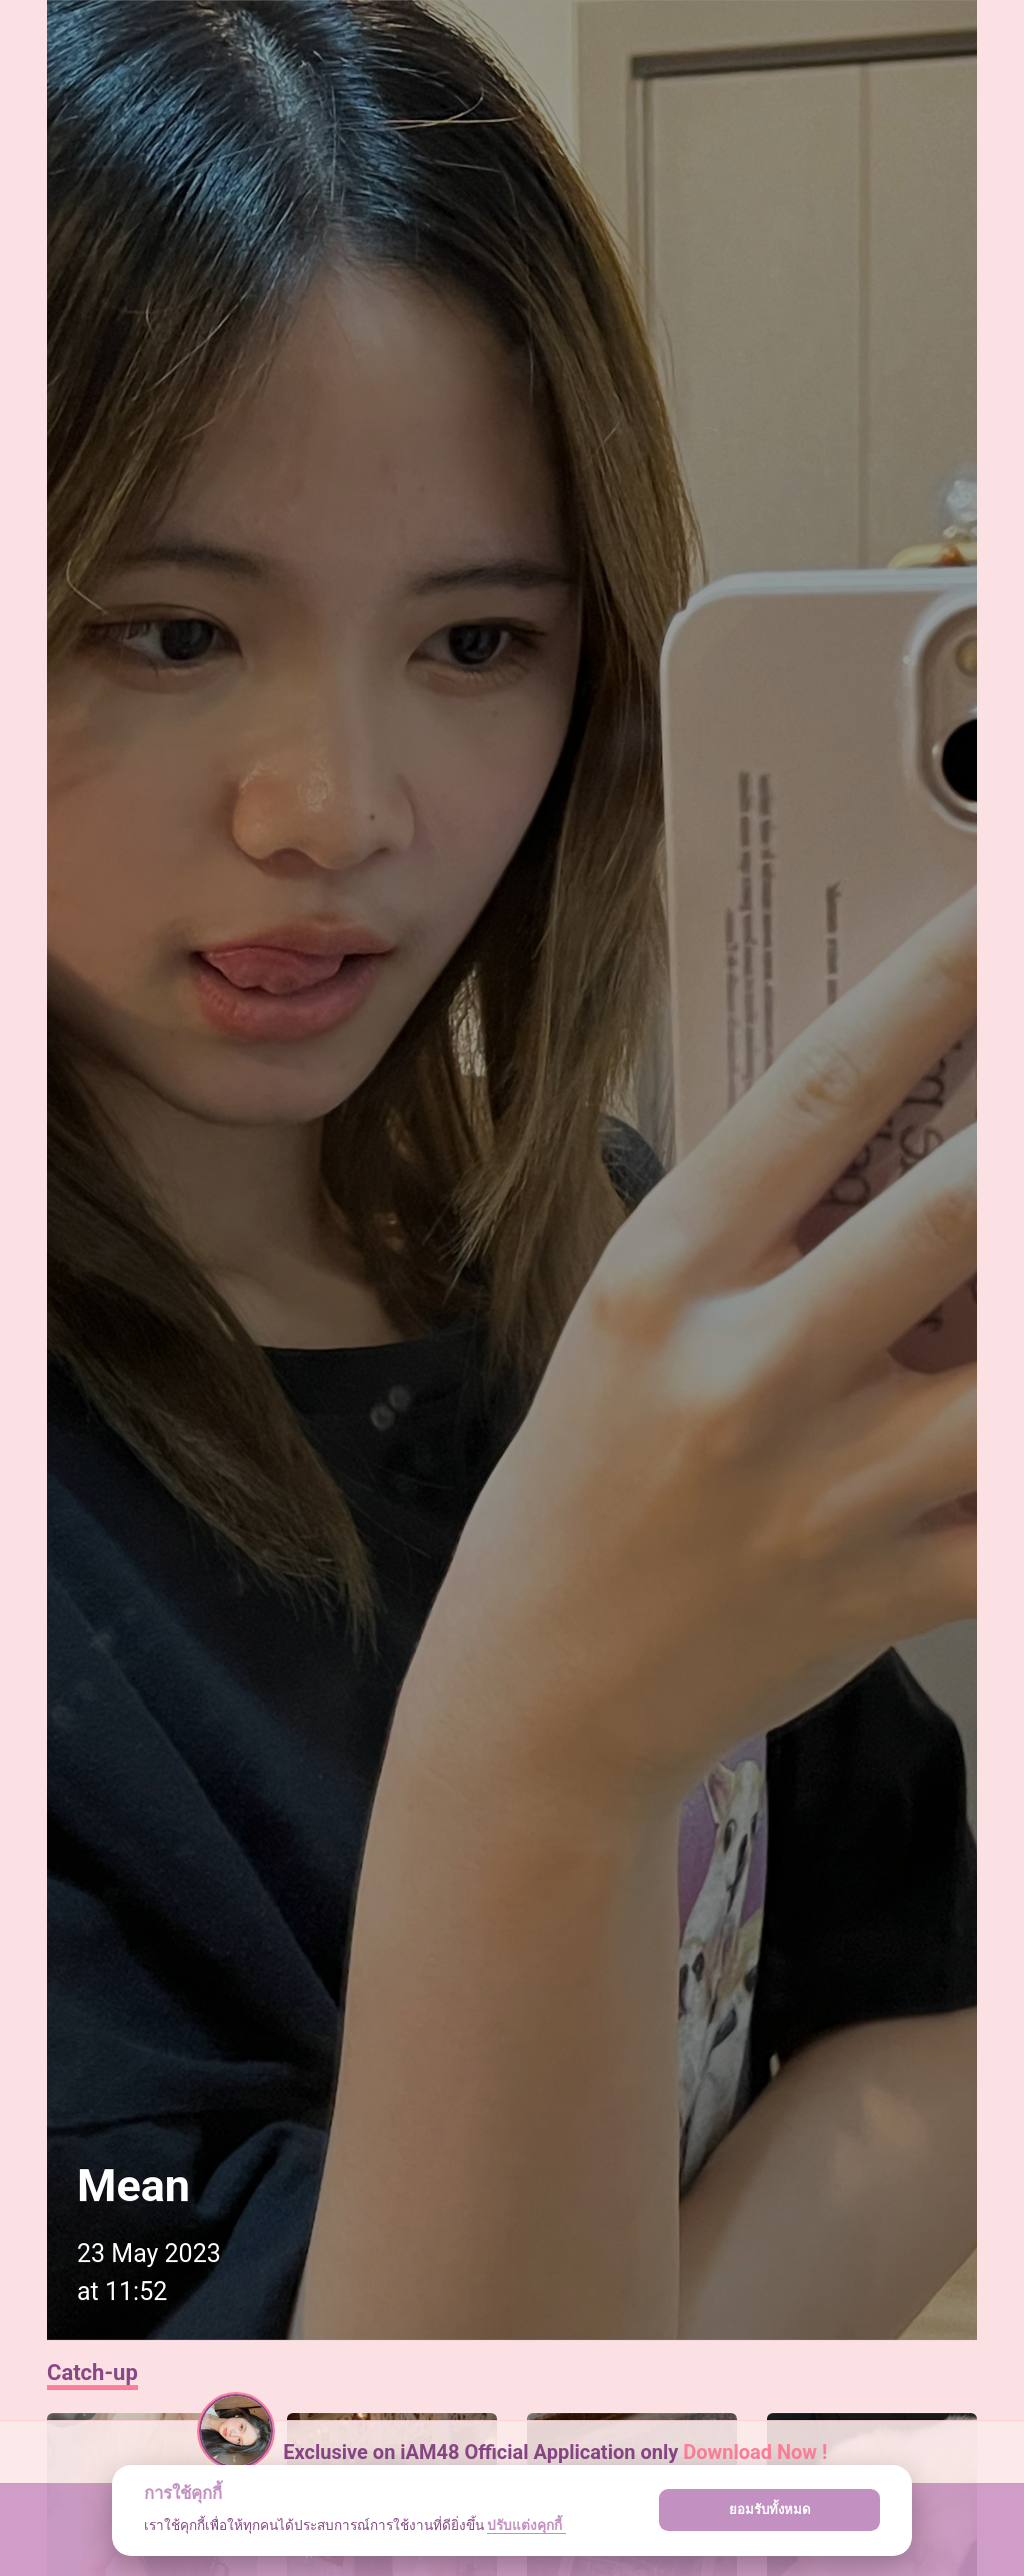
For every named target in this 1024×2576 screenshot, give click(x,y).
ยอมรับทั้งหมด (770, 2509)
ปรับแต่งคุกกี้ (526, 2525)
